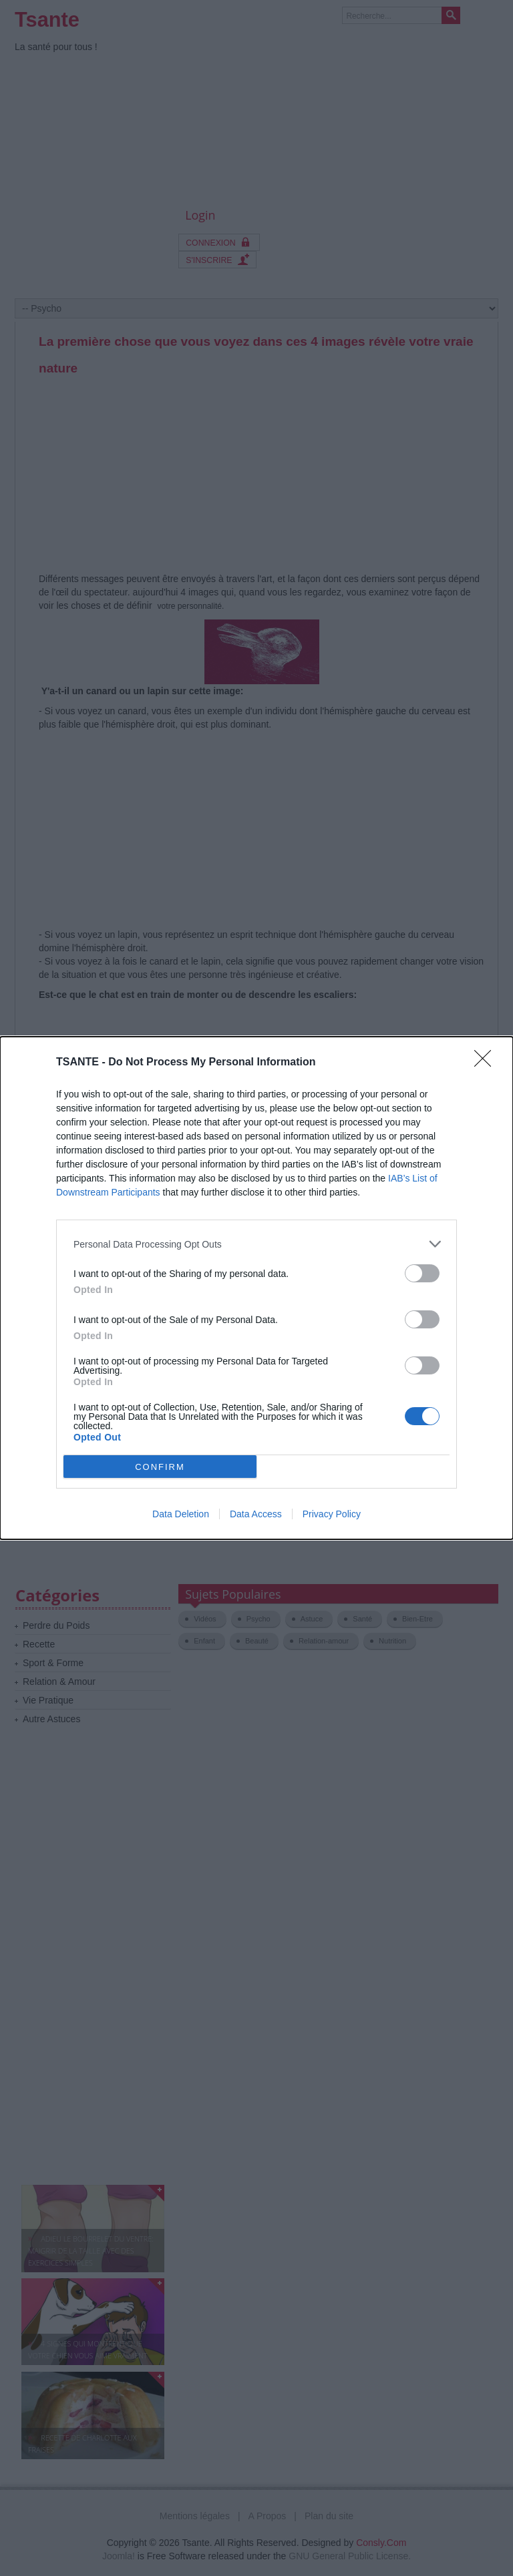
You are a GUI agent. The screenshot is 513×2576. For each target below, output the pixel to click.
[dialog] (256, 1288)
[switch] (422, 1273)
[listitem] (256, 1244)
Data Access (256, 1514)
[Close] (487, 1062)
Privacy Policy (332, 1514)
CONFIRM (160, 1467)
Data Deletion (180, 1514)
